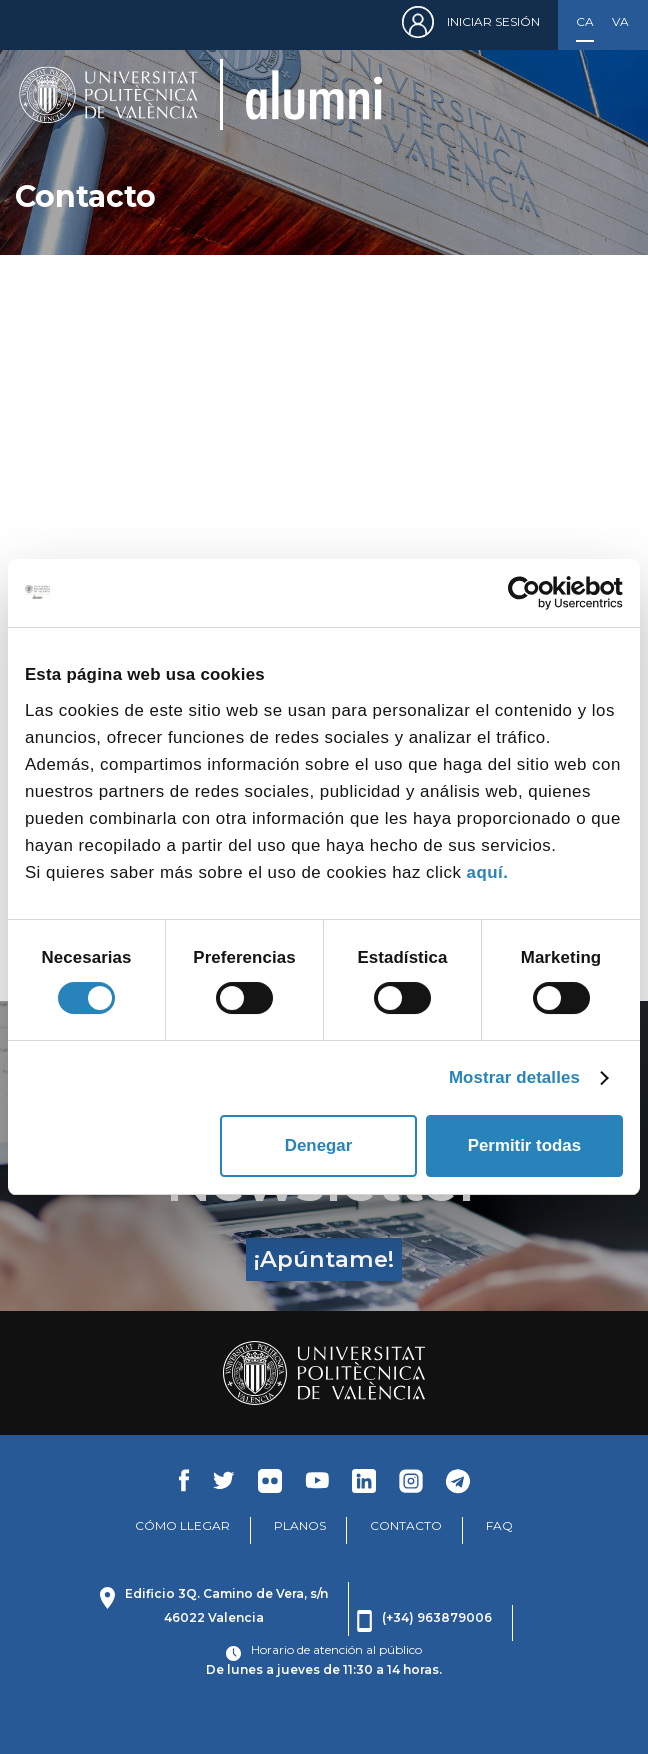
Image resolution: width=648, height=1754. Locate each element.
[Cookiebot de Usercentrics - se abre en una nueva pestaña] (535, 593)
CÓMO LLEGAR (182, 1525)
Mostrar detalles (514, 1077)
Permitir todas (524, 1145)
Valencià (621, 21)
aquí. (488, 872)
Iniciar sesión (493, 21)
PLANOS (300, 1525)
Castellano (585, 21)
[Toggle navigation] (603, 94)
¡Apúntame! (324, 1259)
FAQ (499, 1525)
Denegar (318, 1145)
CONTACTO (406, 1525)
